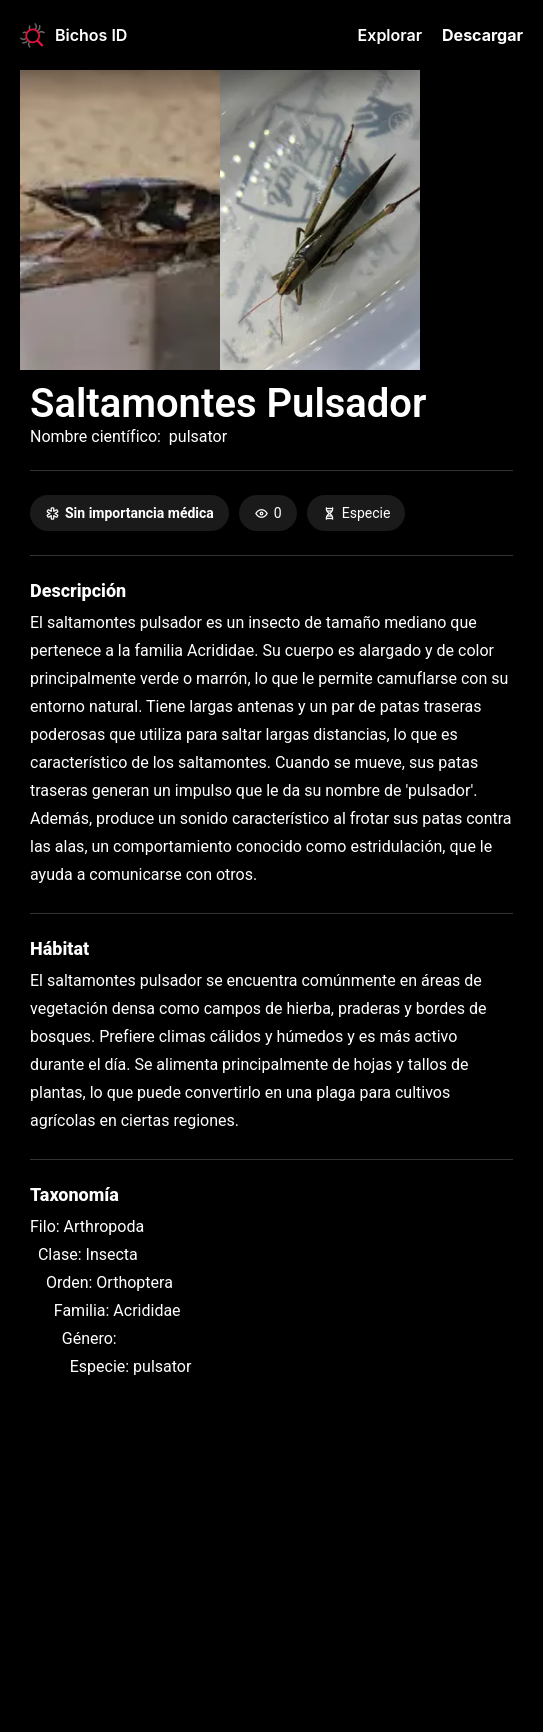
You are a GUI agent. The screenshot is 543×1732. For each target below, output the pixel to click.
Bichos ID (73, 35)
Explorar (390, 35)
